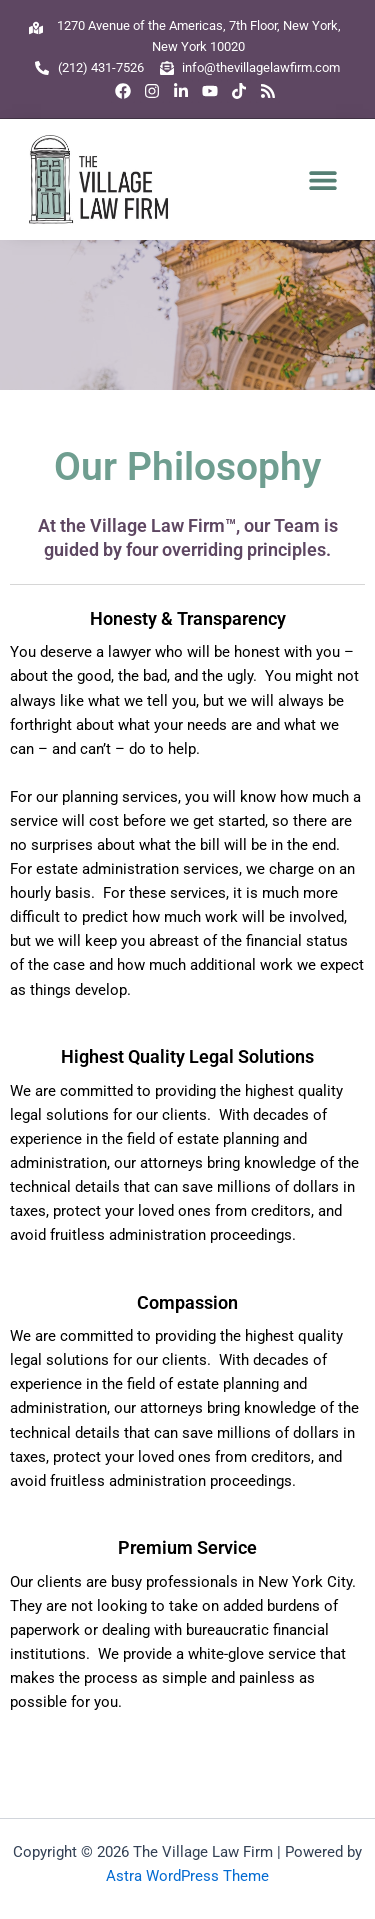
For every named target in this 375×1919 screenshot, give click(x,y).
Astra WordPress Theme (187, 1876)
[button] (323, 179)
